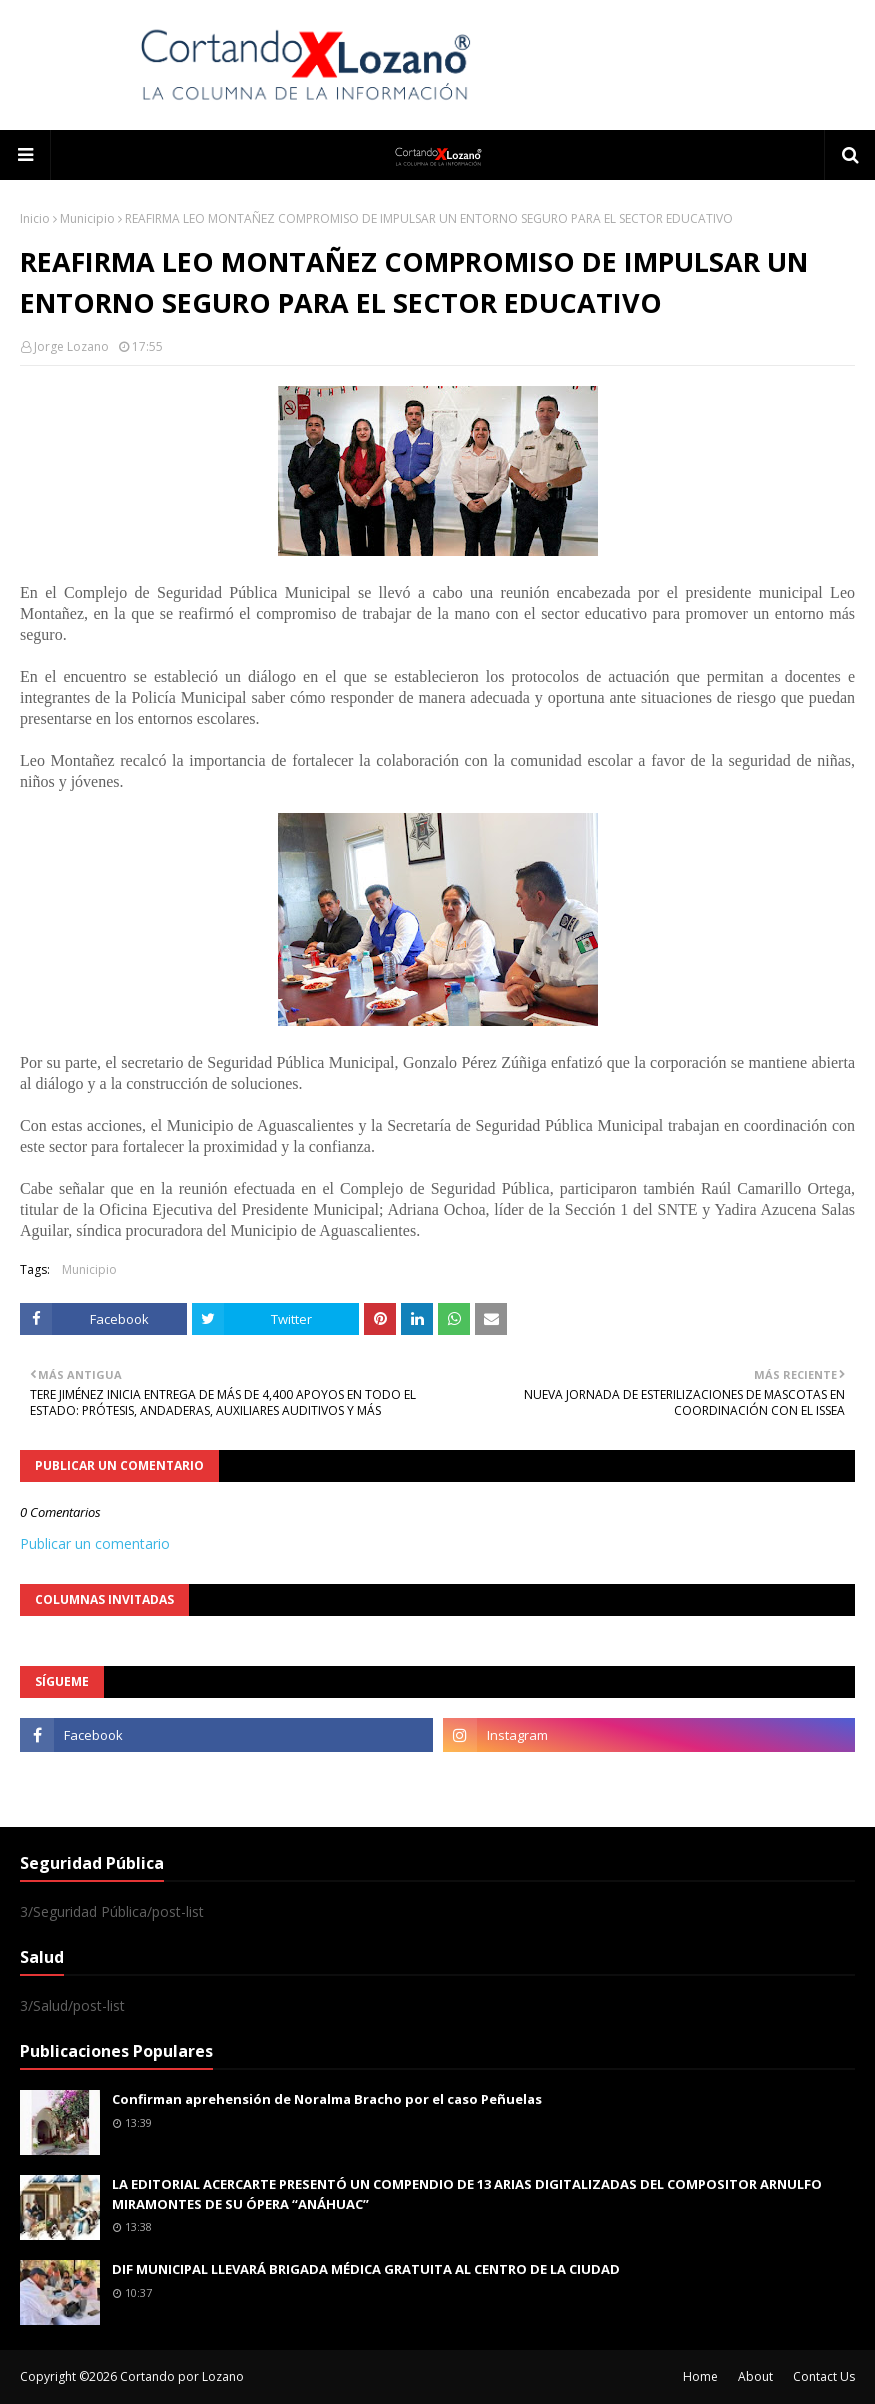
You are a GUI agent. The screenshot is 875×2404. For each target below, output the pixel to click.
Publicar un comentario (95, 1543)
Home (700, 2376)
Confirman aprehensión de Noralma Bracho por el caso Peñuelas (327, 2099)
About (755, 2376)
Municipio (87, 218)
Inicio (35, 218)
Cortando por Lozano (182, 2376)
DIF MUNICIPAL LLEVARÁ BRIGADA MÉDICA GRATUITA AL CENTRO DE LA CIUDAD (366, 2269)
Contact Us (824, 2376)
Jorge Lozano (71, 346)
